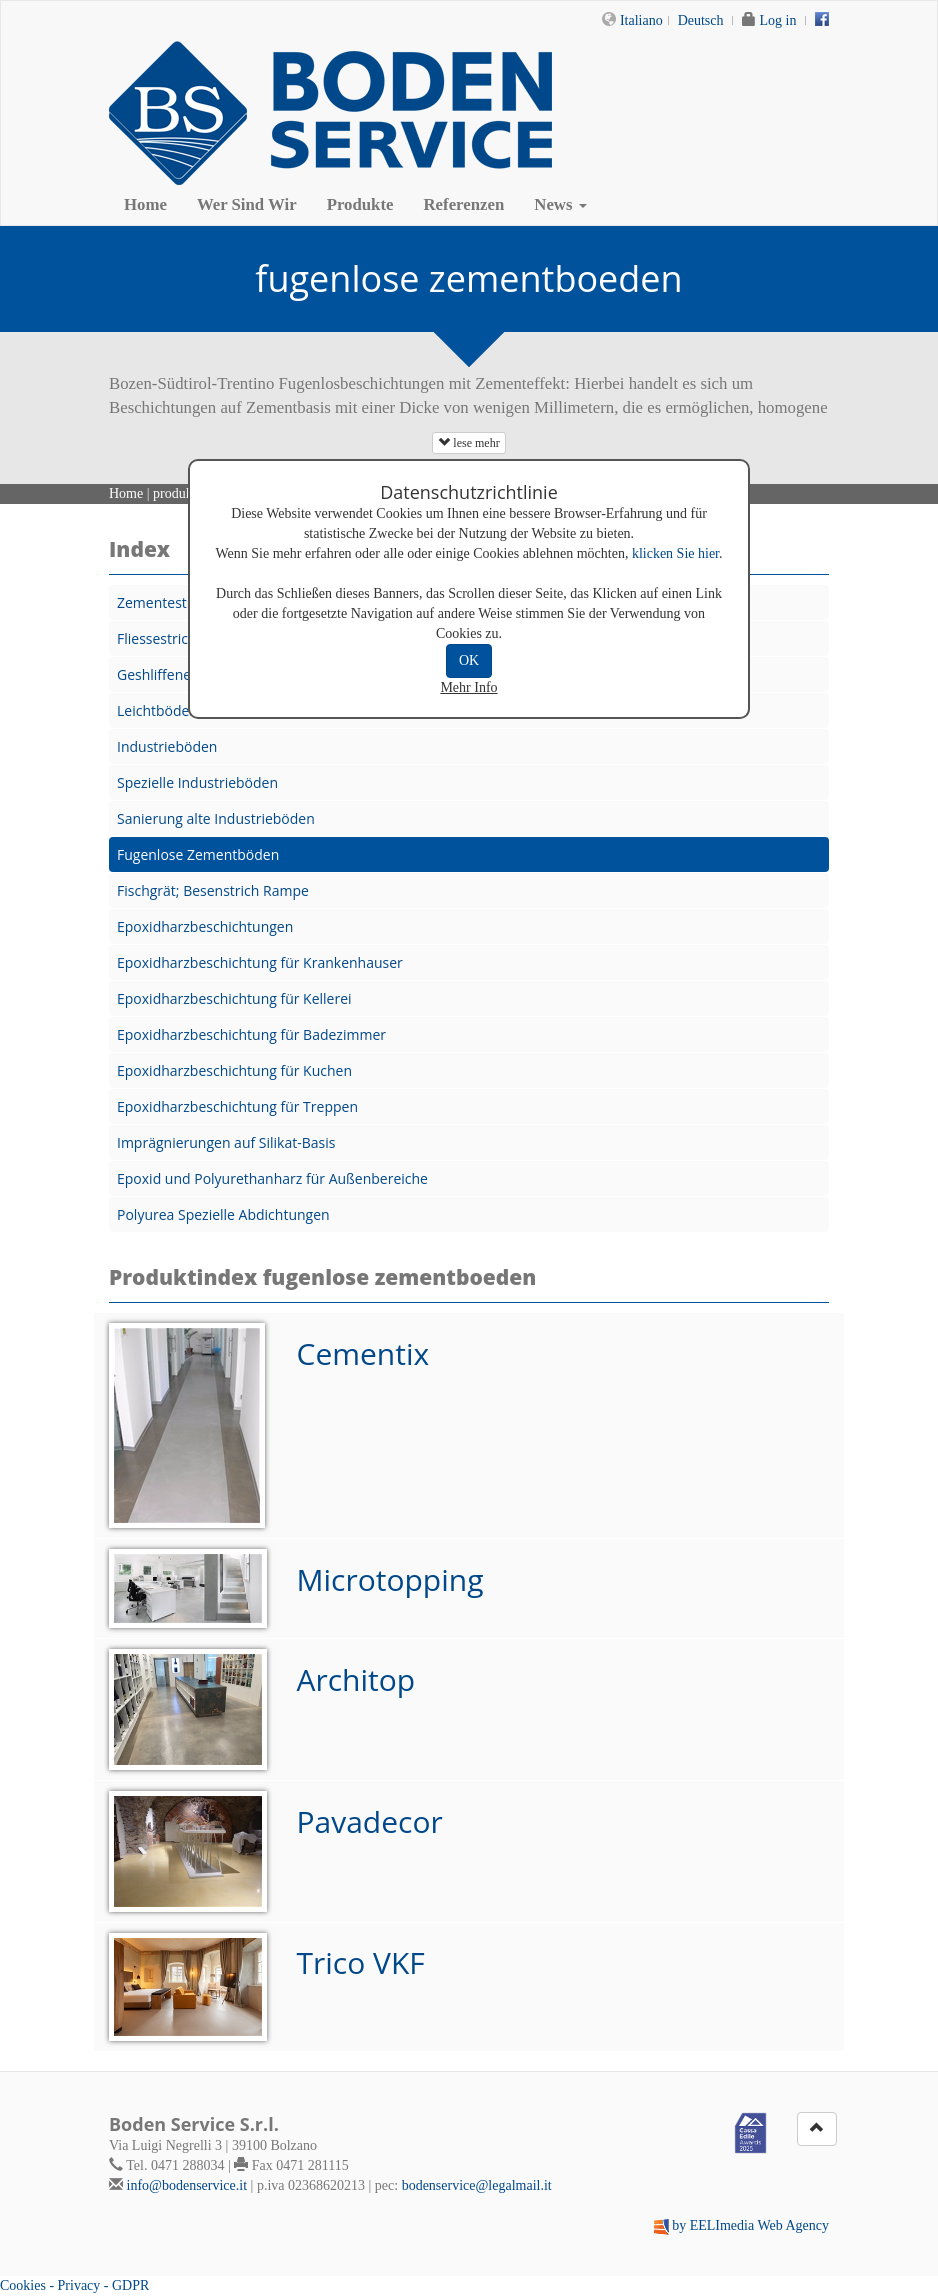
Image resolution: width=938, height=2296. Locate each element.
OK (469, 660)
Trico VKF (361, 1962)
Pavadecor (370, 1821)
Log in (778, 20)
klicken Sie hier (675, 553)
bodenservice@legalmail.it (477, 2185)
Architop (356, 1679)
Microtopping (390, 1579)
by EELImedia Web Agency (750, 2225)
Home (145, 204)
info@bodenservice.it (187, 2185)
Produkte (360, 204)
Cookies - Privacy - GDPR (74, 2285)
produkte (178, 493)
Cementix (363, 1353)
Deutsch (701, 20)
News (560, 204)
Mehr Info (468, 687)
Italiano (641, 20)
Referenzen (464, 204)
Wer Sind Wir (247, 204)
